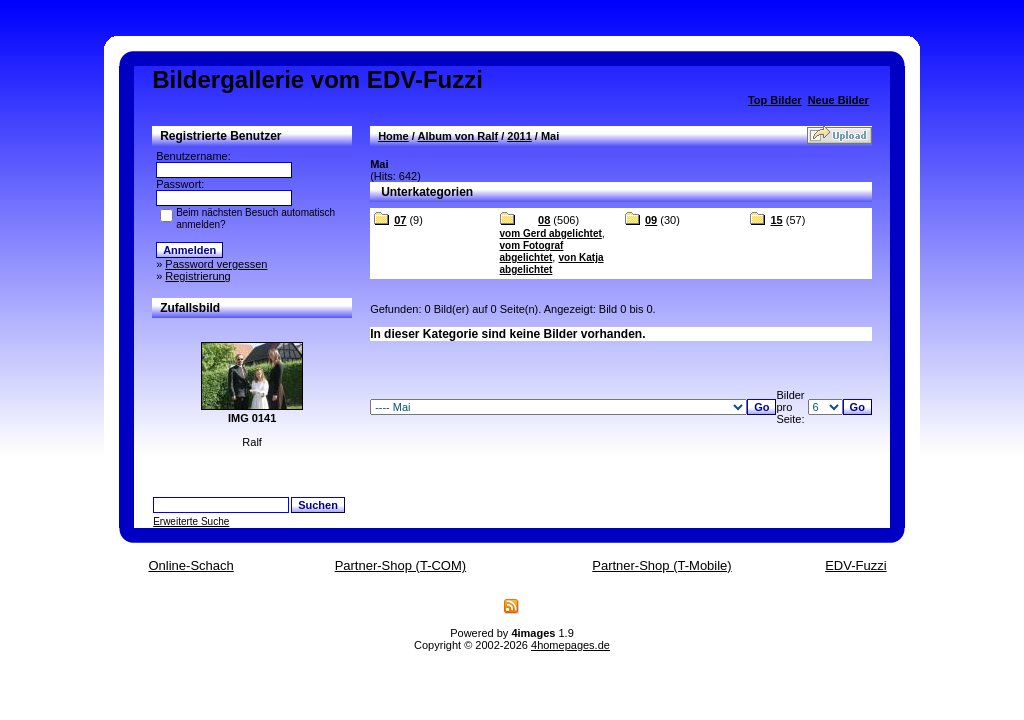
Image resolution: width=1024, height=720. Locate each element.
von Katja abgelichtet (552, 263)
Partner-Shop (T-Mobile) (661, 565)
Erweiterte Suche (191, 521)
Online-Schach (190, 565)
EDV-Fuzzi (855, 565)
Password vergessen (216, 264)
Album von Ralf (457, 136)
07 (400, 220)
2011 (519, 136)
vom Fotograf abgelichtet (532, 251)
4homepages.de (570, 645)
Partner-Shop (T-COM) (400, 565)
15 (776, 220)
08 (544, 220)
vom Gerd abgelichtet (551, 233)
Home (393, 136)
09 (651, 220)
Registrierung (197, 276)
